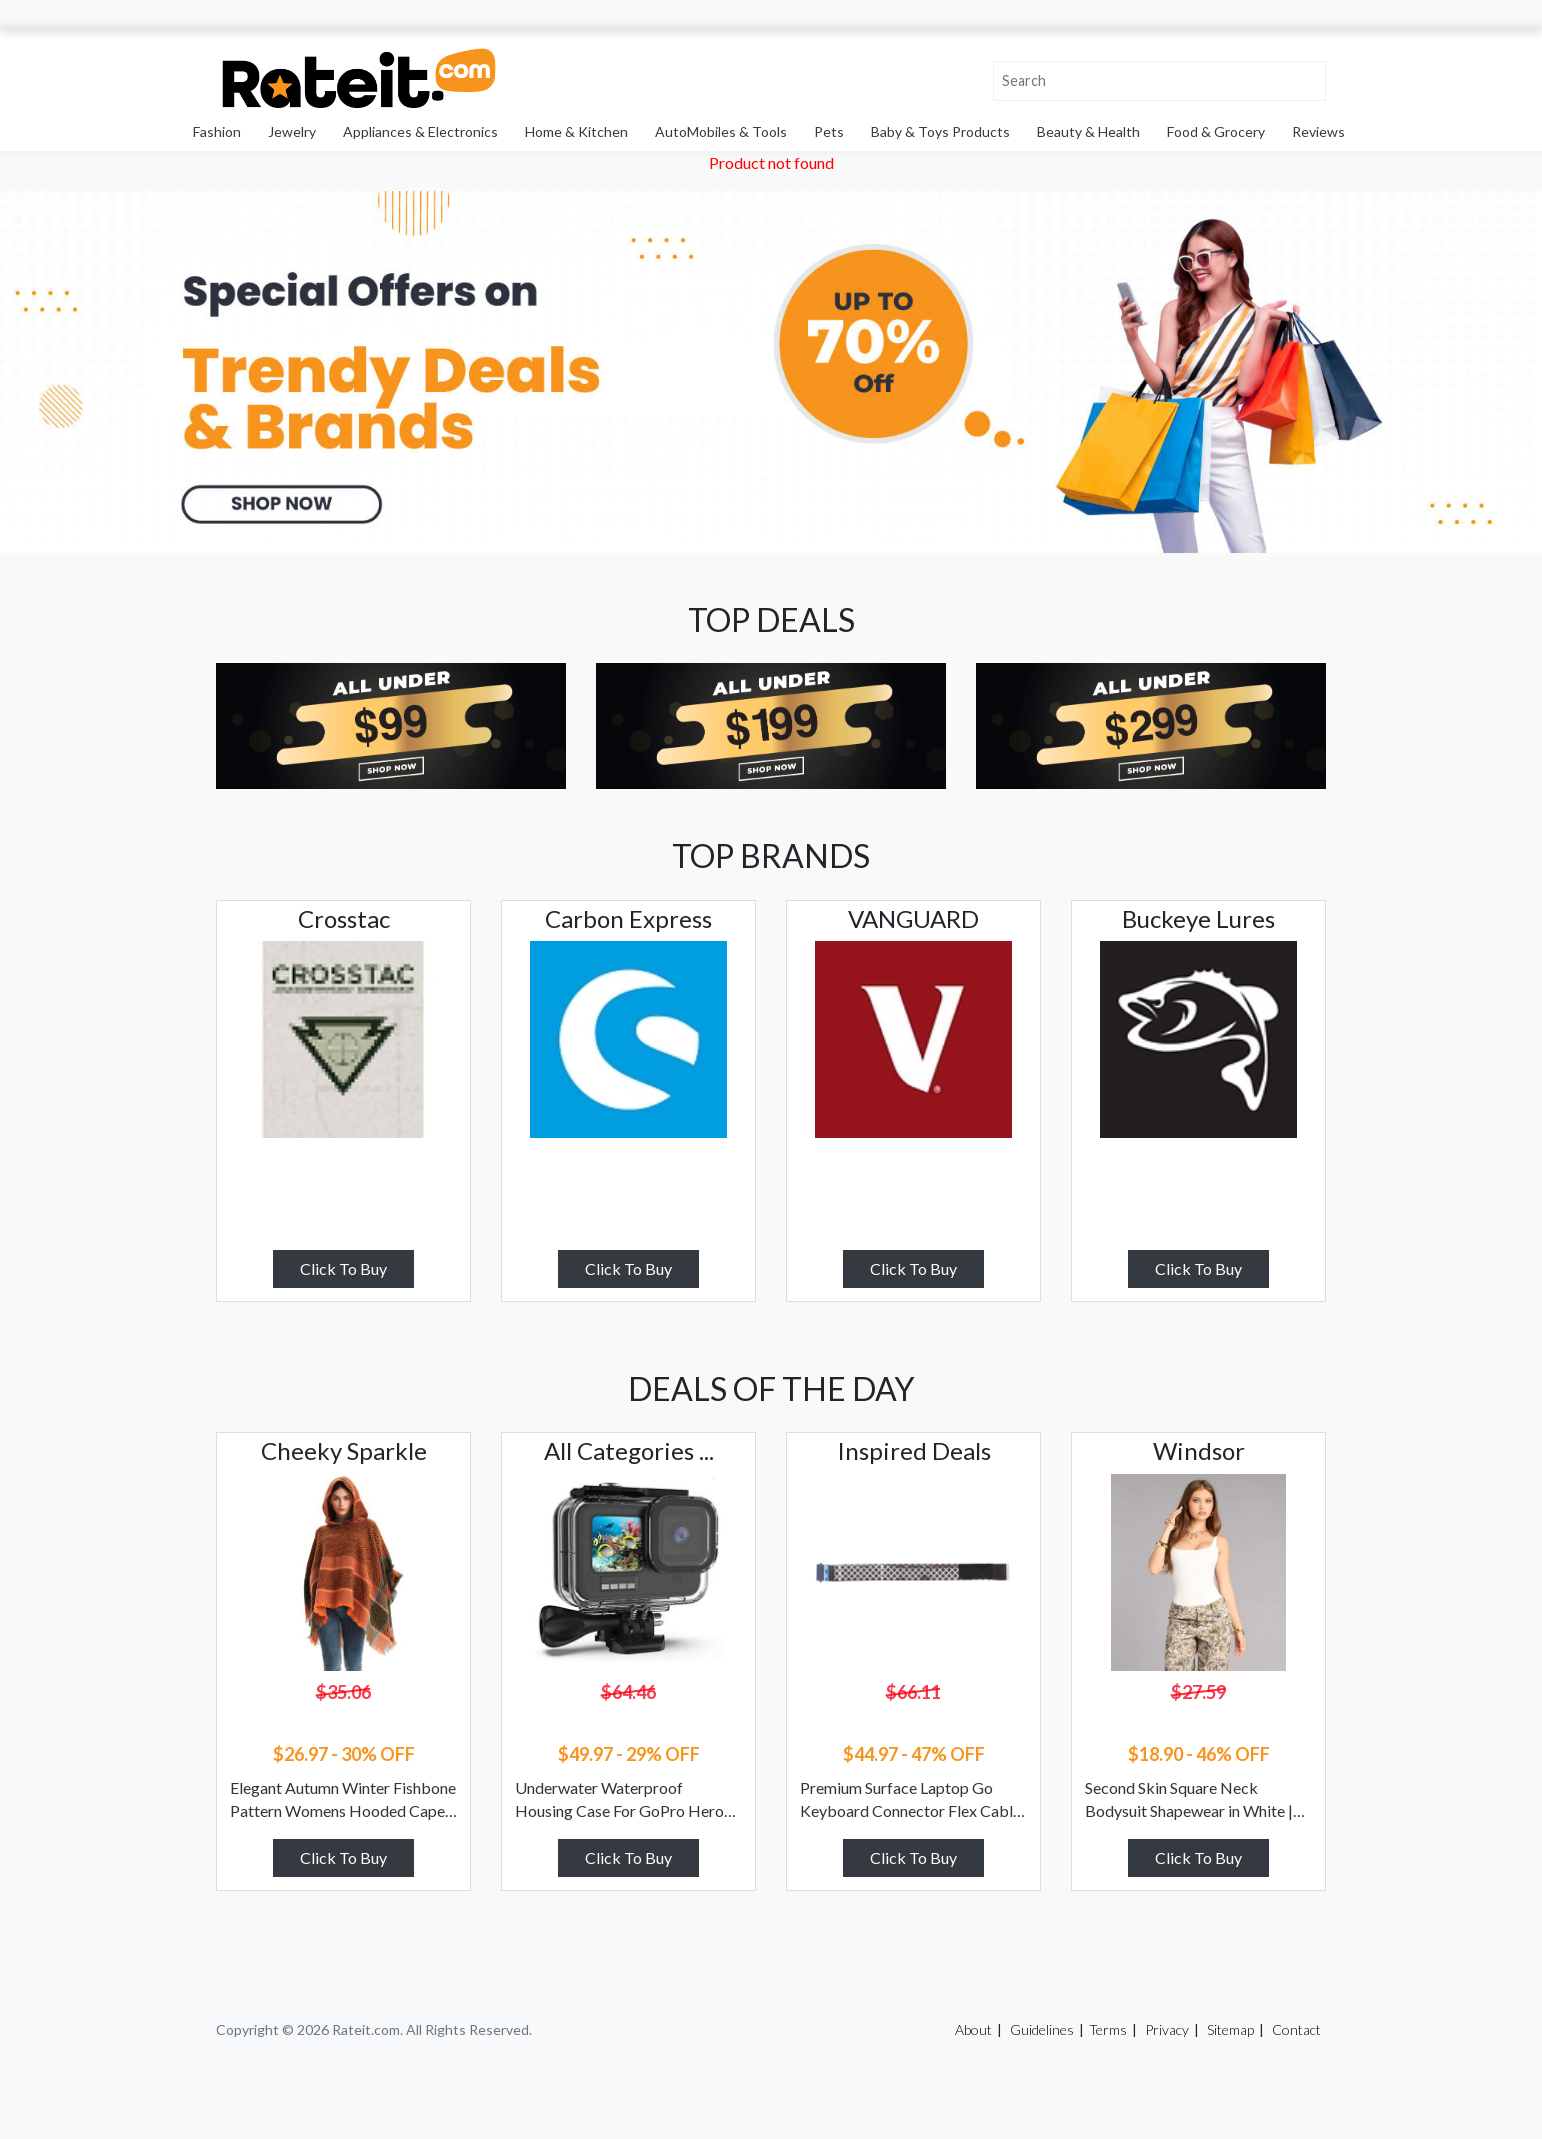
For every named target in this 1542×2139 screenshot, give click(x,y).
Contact (1296, 2029)
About (973, 2029)
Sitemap (1230, 2029)
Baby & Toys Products (940, 131)
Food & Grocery (1216, 131)
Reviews (1318, 131)
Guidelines (1042, 2029)
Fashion (217, 131)
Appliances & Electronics (420, 131)
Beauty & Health (1088, 131)
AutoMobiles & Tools (721, 131)
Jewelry (292, 131)
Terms (1108, 2029)
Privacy (1167, 2029)
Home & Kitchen (576, 131)
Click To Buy (343, 1268)
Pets (829, 131)
